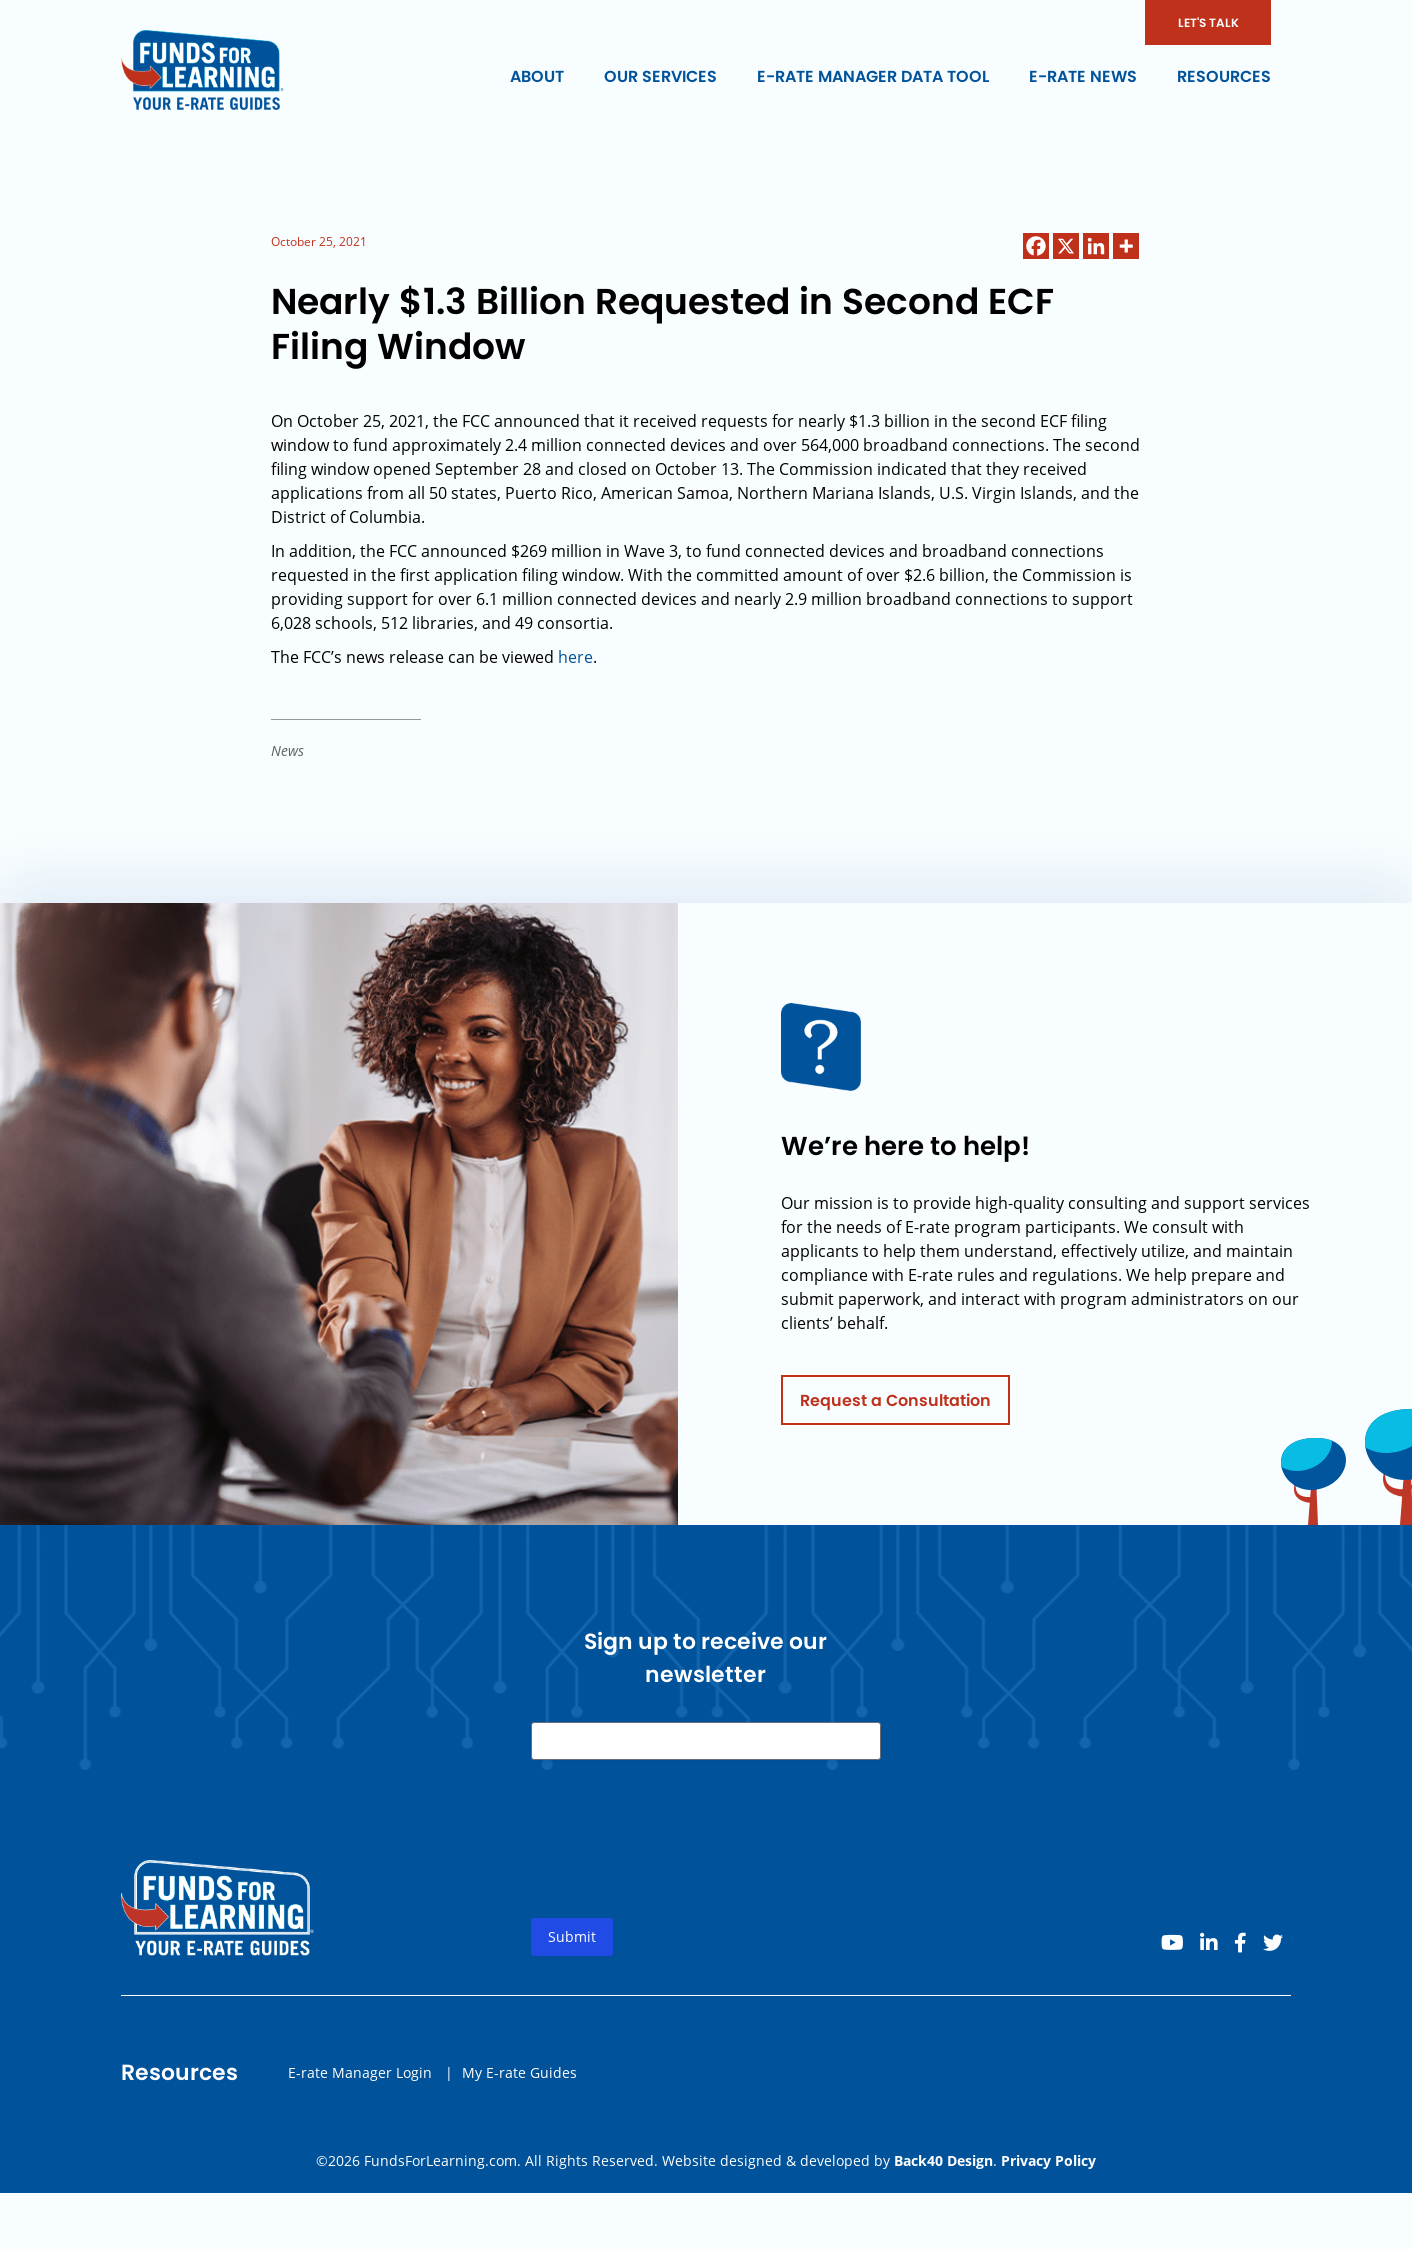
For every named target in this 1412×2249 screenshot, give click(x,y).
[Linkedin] (1096, 246)
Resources (1224, 76)
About (537, 76)
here (575, 657)
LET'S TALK (1208, 22)
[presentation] (683, 1861)
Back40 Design (943, 2160)
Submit (572, 1942)
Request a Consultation (895, 1405)
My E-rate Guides (519, 2077)
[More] (1126, 246)
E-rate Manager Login (360, 2077)
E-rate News (1083, 76)
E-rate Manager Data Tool (873, 76)
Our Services (660, 76)
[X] (1066, 246)
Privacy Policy (1048, 2160)
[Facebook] (1036, 246)
